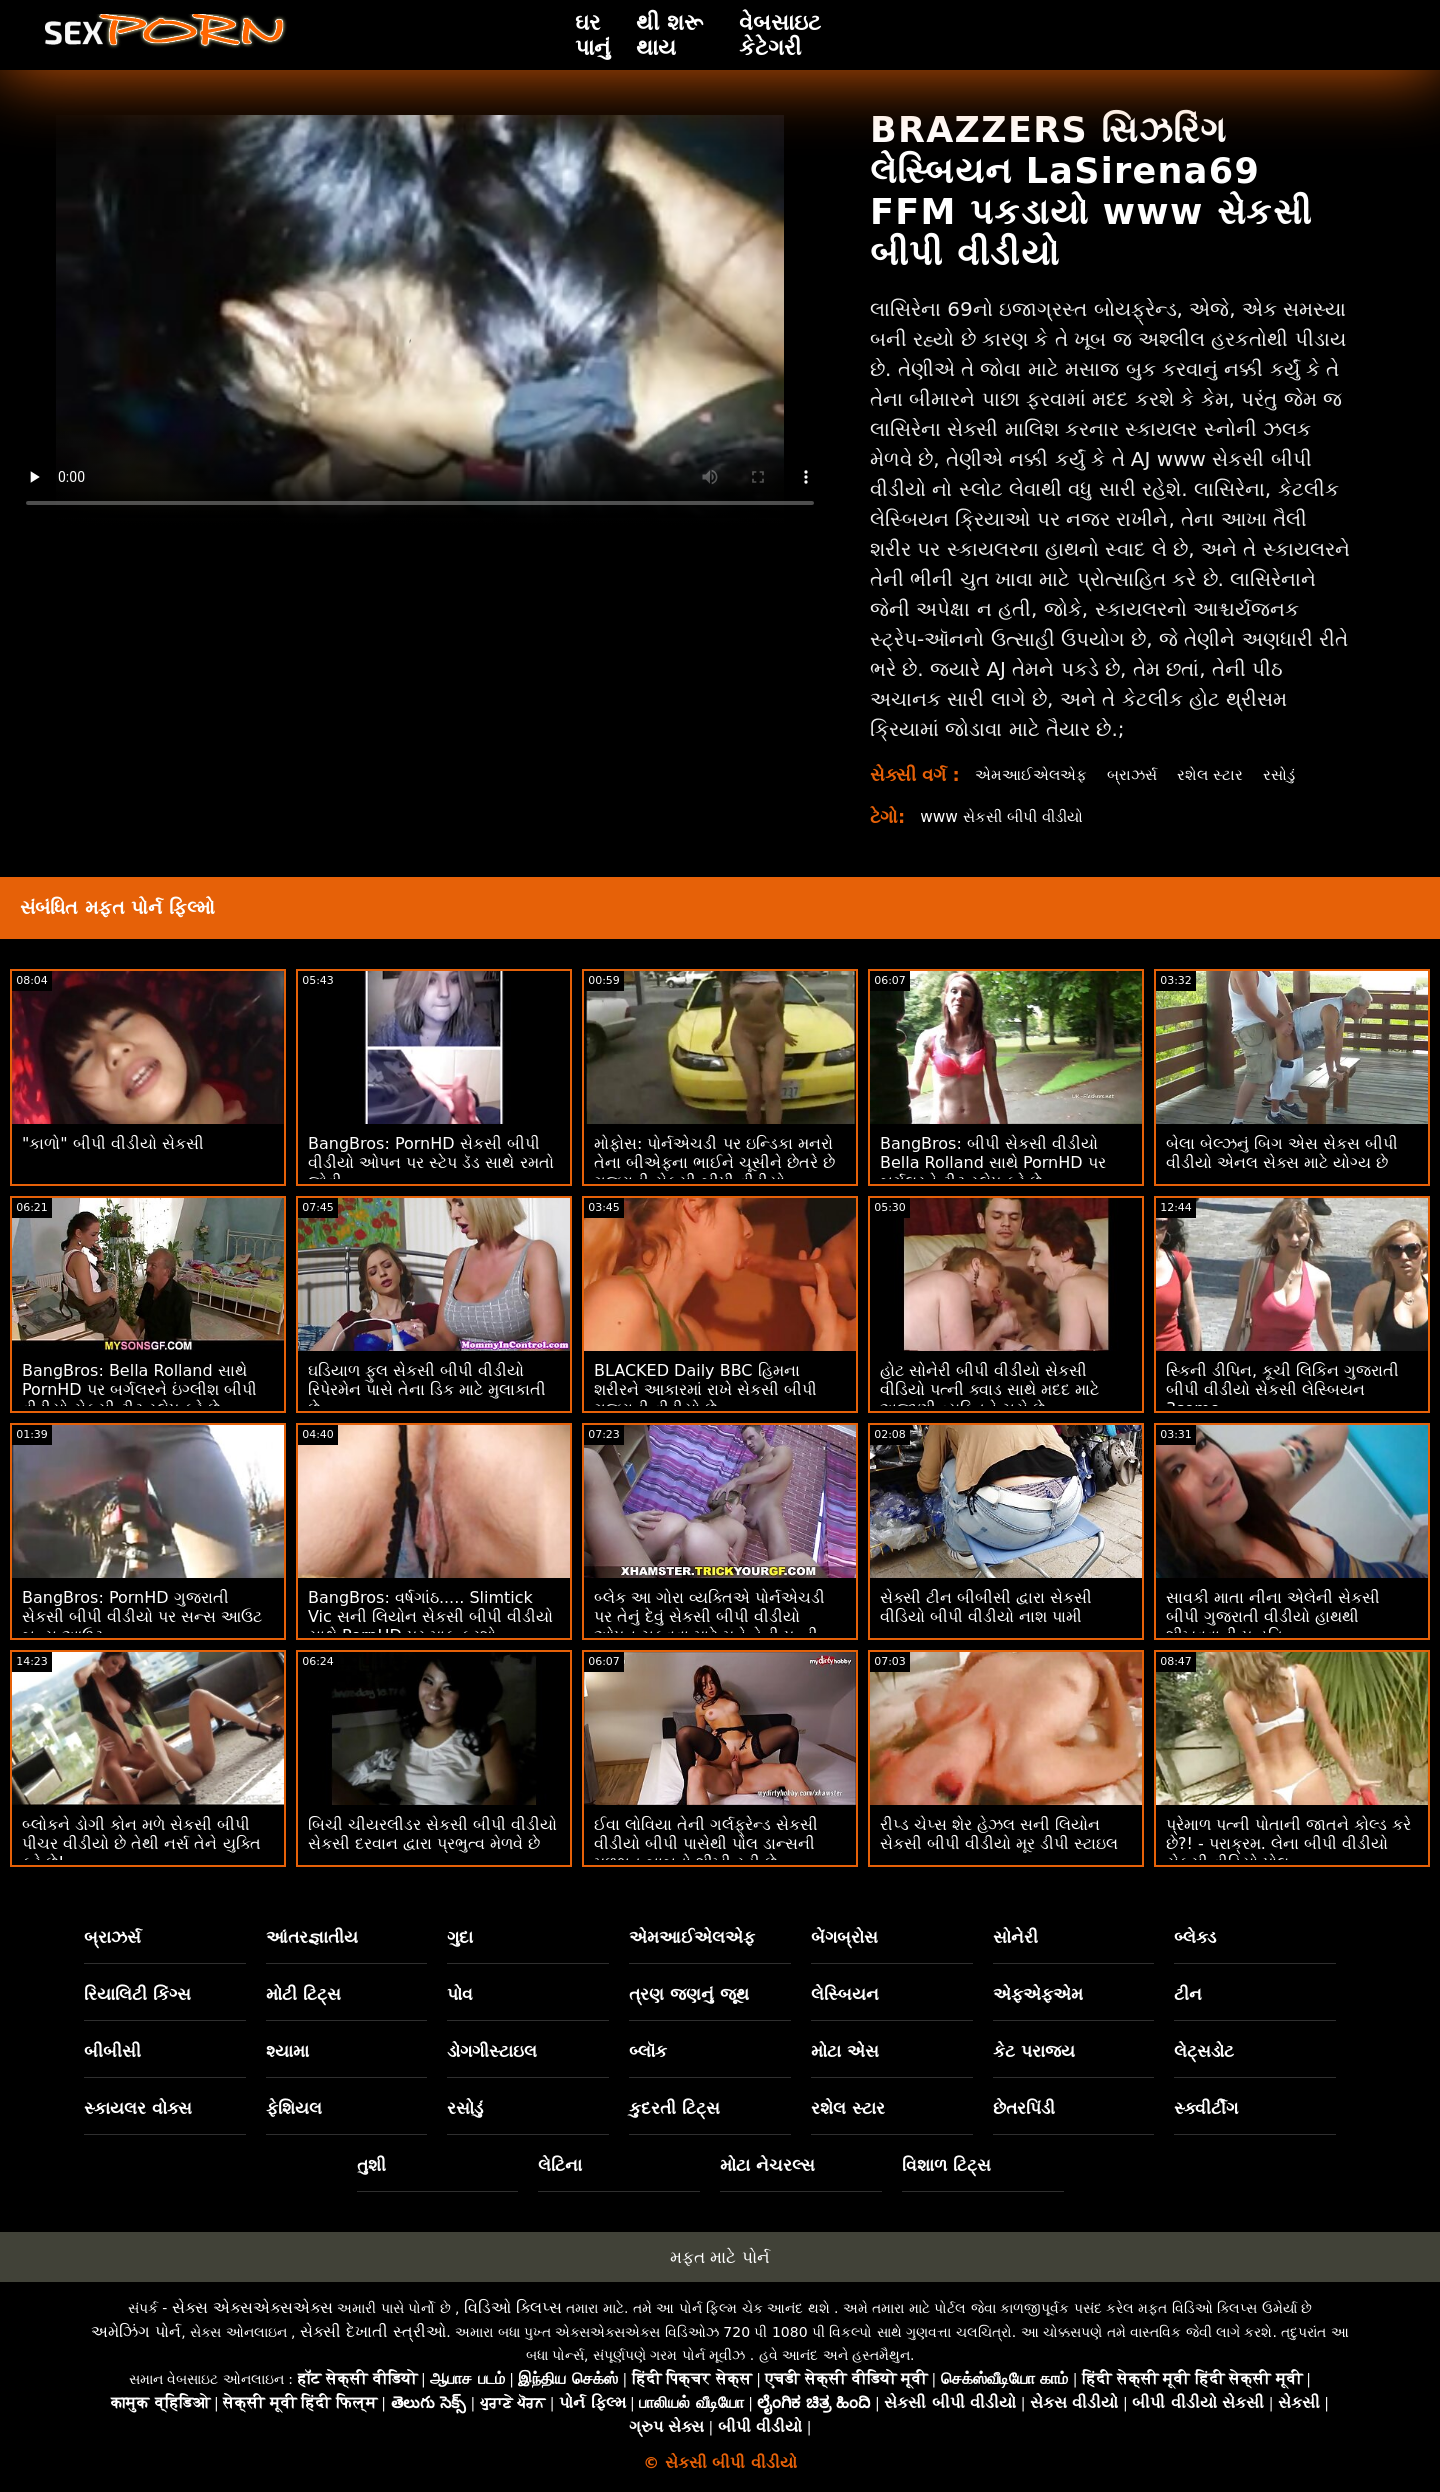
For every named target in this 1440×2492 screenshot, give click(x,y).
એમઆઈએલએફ (1033, 774)
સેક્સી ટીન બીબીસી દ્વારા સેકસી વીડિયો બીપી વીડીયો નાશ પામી (986, 1607)
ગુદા (460, 1937)
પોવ (460, 1994)
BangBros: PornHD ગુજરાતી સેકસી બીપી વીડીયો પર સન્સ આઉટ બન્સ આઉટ (142, 1616)
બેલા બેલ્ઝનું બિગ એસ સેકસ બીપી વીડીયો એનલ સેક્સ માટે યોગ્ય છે (1282, 1153)
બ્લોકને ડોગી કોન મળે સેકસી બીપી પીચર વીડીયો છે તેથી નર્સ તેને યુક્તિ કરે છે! (141, 1843)
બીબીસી (112, 2051)
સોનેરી (1015, 1937)
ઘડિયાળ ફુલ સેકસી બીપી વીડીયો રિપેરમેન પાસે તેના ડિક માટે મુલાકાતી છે (427, 1389)
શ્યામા (287, 2051)
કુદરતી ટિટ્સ (674, 2108)
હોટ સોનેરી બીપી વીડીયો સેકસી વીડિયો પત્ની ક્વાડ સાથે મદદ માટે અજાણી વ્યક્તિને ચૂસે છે (989, 1389)
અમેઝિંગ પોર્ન (136, 2331)
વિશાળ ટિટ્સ (946, 2165)
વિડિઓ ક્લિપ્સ (513, 2307)
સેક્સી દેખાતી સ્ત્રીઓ (373, 2331)
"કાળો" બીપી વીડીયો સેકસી (113, 1143)
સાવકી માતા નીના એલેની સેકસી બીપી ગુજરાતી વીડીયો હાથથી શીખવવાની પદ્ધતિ (1273, 1616)
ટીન (1188, 1994)
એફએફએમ (1038, 1994)
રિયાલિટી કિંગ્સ (137, 1994)
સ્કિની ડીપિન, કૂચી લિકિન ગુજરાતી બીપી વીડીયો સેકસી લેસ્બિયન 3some (1282, 1389)
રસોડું (1289, 774)
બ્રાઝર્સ (1138, 774)
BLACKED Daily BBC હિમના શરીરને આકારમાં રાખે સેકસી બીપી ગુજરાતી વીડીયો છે (705, 1389)
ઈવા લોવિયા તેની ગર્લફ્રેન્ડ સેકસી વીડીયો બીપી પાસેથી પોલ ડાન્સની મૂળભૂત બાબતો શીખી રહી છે (706, 1843)
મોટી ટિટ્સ (303, 1994)
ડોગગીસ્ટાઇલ (492, 2051)
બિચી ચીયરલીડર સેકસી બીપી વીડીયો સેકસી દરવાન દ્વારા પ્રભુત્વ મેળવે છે (432, 1834)
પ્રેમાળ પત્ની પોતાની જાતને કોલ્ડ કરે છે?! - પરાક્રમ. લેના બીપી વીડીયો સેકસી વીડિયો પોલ (1288, 1843)
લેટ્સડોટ (1204, 2051)
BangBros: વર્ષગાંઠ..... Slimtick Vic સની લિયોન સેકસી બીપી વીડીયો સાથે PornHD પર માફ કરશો (430, 1616)
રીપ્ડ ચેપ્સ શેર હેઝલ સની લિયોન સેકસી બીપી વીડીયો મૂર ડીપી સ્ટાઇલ (999, 1834)
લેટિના (560, 2165)
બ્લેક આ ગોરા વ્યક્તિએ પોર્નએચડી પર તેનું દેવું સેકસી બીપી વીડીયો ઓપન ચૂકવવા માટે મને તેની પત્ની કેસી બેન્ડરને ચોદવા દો (709, 1626)
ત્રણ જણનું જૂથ (689, 1994)
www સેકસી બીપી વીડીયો (1008, 816)
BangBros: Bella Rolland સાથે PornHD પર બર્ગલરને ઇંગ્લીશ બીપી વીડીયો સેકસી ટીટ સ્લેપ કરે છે (139, 1389)
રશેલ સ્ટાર (1218, 774)
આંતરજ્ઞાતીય (312, 1937)
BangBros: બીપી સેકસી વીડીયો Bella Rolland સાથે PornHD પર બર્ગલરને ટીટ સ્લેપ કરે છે (993, 1162)
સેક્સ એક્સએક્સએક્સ (252, 2307)
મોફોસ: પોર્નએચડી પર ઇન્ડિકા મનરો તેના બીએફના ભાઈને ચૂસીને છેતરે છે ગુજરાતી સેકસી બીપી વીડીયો (714, 1162)
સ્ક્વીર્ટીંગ (1206, 2108)
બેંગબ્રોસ (844, 1937)
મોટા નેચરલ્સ (767, 2165)
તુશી (371, 2165)
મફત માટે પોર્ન (720, 2257)
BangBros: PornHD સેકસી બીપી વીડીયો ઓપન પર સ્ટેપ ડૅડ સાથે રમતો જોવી (431, 1162)
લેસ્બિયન (845, 1994)
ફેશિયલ (294, 2108)
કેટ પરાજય (1034, 2051)
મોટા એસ (845, 2051)
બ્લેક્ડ (1195, 1937)
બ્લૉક (648, 2051)
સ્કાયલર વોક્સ (138, 2108)
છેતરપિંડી (1024, 2108)
